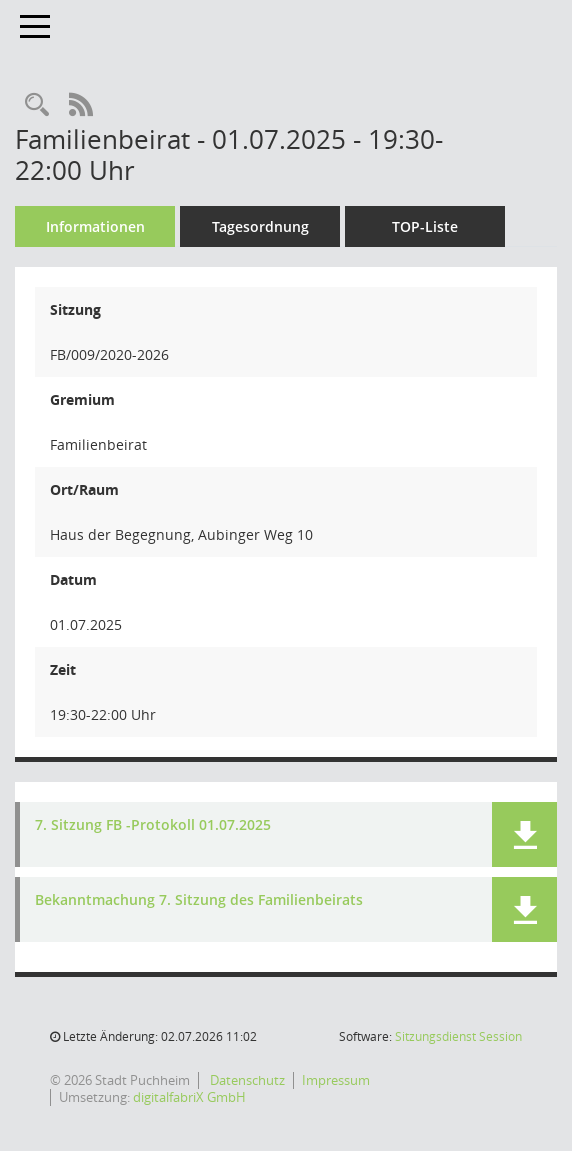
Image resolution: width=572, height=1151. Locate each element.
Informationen (95, 226)
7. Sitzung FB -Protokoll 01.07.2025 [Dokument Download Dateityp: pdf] (153, 825)
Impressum (336, 1080)
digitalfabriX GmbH (189, 1097)
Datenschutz (246, 1080)
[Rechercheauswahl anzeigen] (37, 105)
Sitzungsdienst (458, 1036)
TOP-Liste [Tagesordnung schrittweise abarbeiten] (425, 226)
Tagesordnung (260, 226)
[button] (524, 834)
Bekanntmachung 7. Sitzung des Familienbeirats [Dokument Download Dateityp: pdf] (199, 900)
